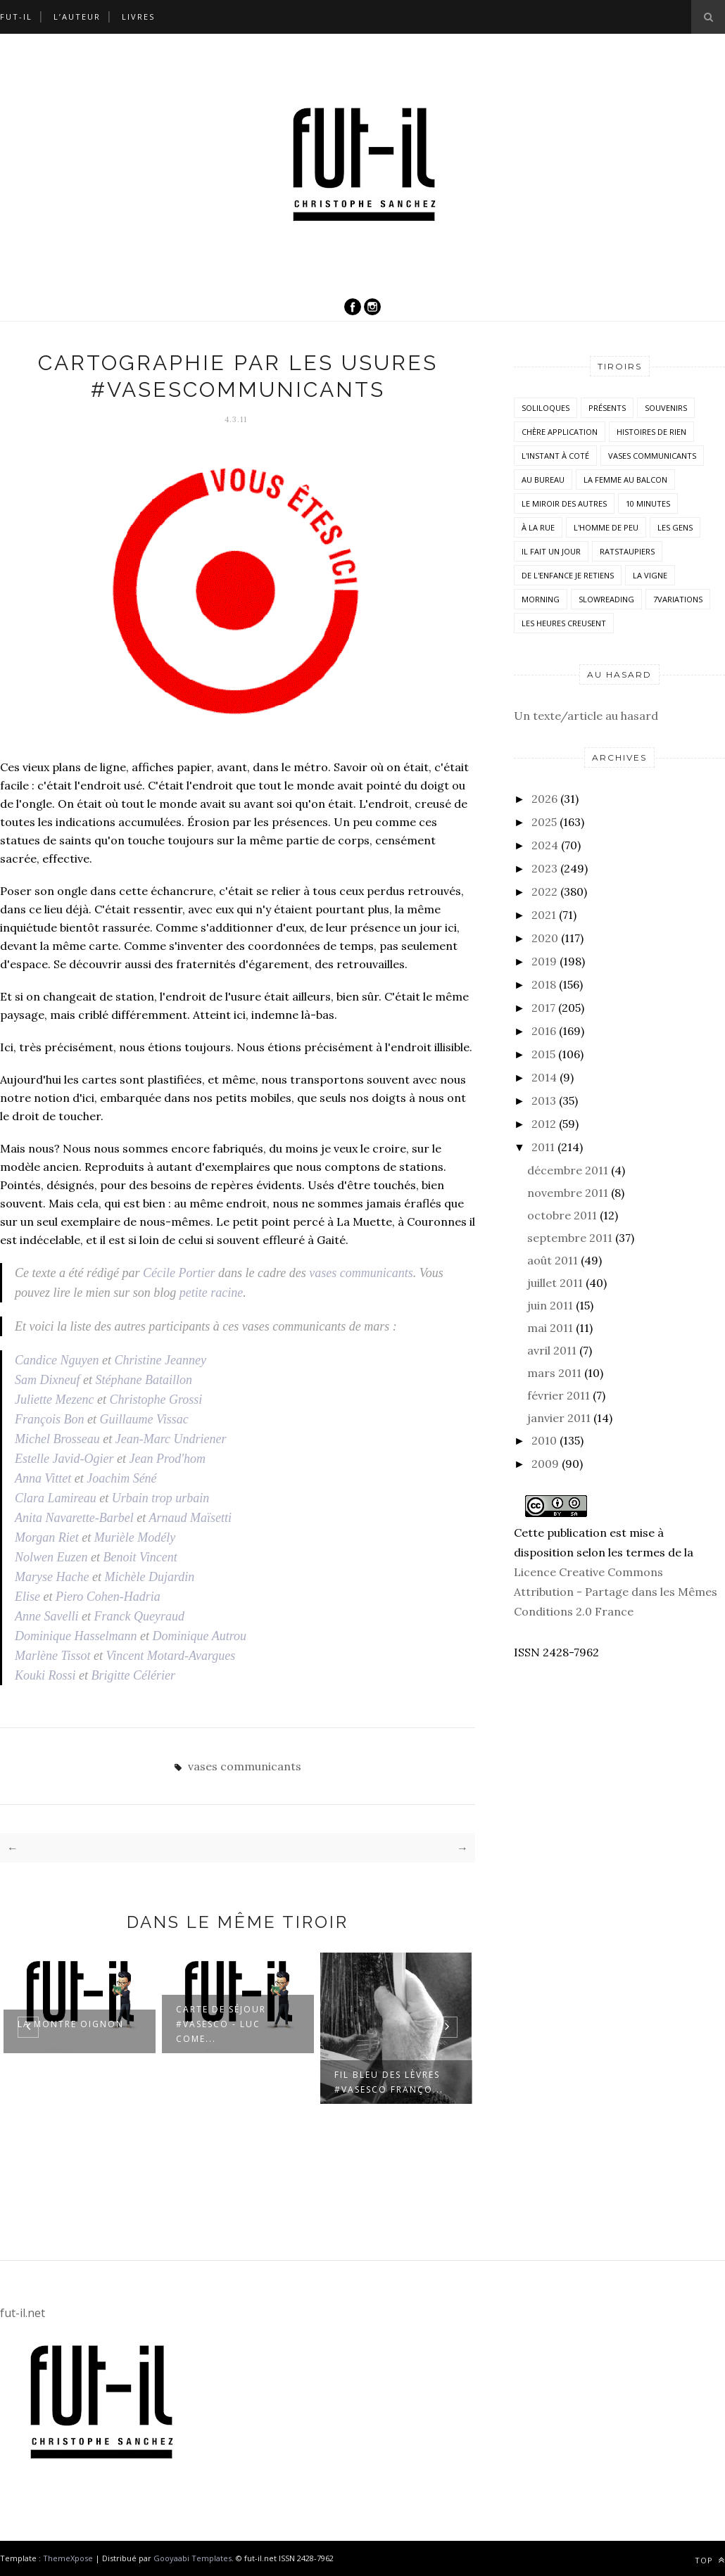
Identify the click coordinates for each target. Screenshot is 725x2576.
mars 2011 (554, 1373)
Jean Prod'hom (167, 1459)
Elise (27, 1597)
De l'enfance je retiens (568, 575)
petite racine (211, 1293)
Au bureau (543, 479)
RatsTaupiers (627, 551)
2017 (543, 1008)
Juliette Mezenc (54, 1399)
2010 (544, 1440)
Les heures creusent (564, 623)
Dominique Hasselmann (76, 1636)
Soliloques (545, 407)
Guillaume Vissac (144, 1419)
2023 (544, 868)
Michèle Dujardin (149, 1577)
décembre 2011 (567, 1170)
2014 (544, 1077)
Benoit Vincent (140, 1557)
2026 (544, 799)
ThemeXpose (68, 2558)
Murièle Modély (134, 1537)
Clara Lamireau (55, 1498)
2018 (543, 984)
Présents (607, 407)
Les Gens (675, 527)
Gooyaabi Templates (192, 2558)
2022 (544, 891)
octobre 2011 (562, 1215)
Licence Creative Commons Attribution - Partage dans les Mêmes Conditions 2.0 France (615, 1591)
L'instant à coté (555, 455)
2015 (543, 1054)
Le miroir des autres (564, 503)
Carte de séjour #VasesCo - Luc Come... (221, 2024)
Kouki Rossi (45, 1675)
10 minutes (648, 503)
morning (541, 599)
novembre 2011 (567, 1193)
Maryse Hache (52, 1577)
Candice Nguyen (57, 1360)
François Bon (49, 1419)
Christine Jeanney (160, 1360)
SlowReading (606, 599)
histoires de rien (651, 431)
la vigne (650, 575)
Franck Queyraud (139, 1616)
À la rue (538, 527)
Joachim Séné (121, 1478)
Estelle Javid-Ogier (64, 1459)
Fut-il (16, 16)
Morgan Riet (47, 1537)
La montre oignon (71, 2024)
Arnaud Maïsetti (190, 1518)
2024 (544, 845)
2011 (543, 1147)
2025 (544, 822)
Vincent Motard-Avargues (171, 1656)
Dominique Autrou (200, 1636)
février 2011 (558, 1395)
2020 (544, 938)
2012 (543, 1124)
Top (710, 2560)
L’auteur (77, 16)
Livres (138, 16)
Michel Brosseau (57, 1439)
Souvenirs (666, 407)
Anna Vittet (43, 1478)
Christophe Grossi (155, 1399)
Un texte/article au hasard (586, 716)
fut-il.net (22, 2313)
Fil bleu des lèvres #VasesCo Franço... (388, 2082)
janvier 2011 (559, 1418)
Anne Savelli (46, 1616)
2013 (543, 1100)
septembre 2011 (569, 1238)
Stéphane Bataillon (143, 1380)
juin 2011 (550, 1305)
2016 (543, 1031)
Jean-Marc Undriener (171, 1439)
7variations (677, 599)
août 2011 (552, 1260)
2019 (544, 961)
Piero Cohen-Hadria (108, 1597)
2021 (543, 915)
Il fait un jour (551, 551)
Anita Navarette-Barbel (74, 1518)
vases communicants (360, 1273)
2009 (545, 1464)
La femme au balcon (625, 479)
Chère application (560, 431)
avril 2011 (551, 1350)
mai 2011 (550, 1328)
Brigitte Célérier (133, 1675)
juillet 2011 (555, 1283)
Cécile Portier (179, 1273)
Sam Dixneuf (47, 1380)
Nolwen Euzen (51, 1557)
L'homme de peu (606, 527)
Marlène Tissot (53, 1656)
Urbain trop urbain (160, 1498)
